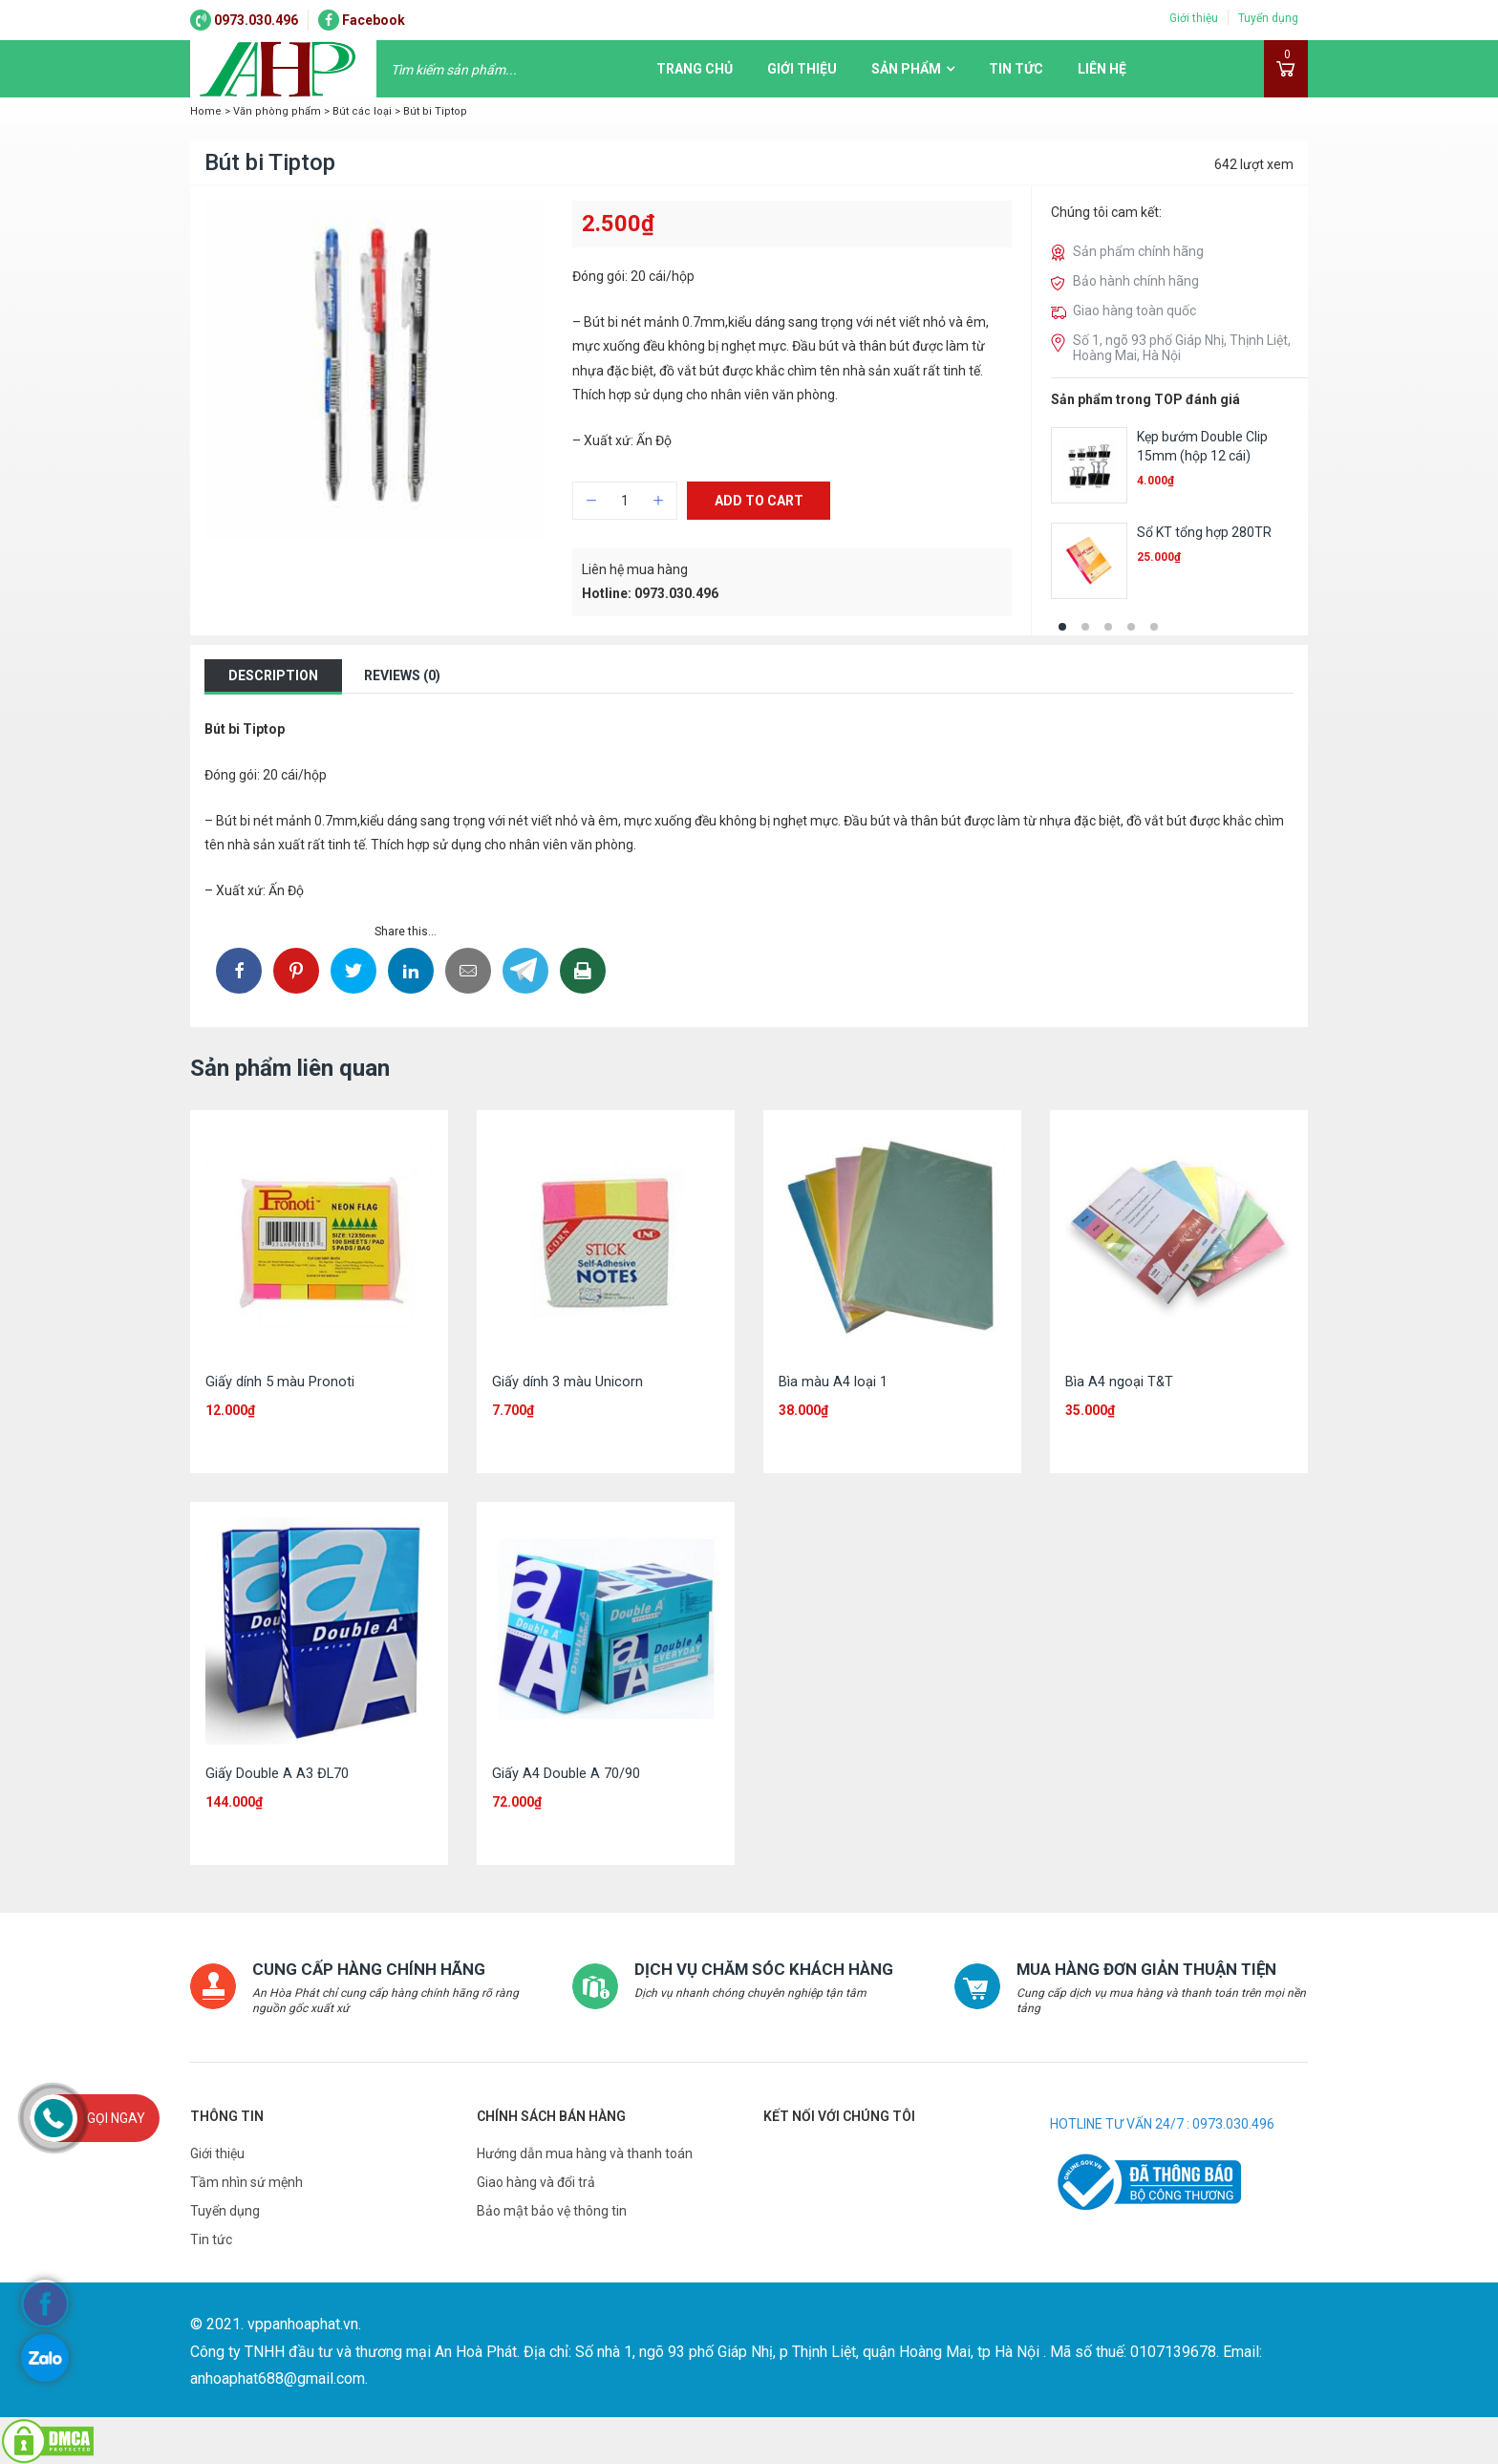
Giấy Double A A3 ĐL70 (277, 1773)
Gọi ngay (116, 2118)
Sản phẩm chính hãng (1138, 251)
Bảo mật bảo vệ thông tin (552, 2210)
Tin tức (1016, 68)
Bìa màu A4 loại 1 (833, 1381)
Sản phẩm (906, 68)
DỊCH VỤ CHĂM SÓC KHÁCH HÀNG (757, 1969)
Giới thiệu (1193, 18)
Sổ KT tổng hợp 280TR (1204, 532)
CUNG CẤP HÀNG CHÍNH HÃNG (361, 1969)
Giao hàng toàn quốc (1134, 310)
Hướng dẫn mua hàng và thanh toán (585, 2152)
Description (273, 675)
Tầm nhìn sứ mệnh (246, 2181)
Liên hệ (1102, 68)
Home (206, 111)
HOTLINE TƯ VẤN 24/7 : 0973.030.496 (1162, 2123)
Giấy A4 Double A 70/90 (566, 1773)
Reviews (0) (402, 675)
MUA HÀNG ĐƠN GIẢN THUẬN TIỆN (1140, 1969)
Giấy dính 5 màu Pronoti (279, 1381)
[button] (1062, 627)
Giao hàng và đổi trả (536, 2181)
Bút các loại (362, 111)
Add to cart (758, 506)
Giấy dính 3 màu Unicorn (567, 1381)
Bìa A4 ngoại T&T (1119, 1381)
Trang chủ (694, 68)
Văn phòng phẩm (277, 111)
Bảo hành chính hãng (1136, 281)
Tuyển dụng (1268, 18)
